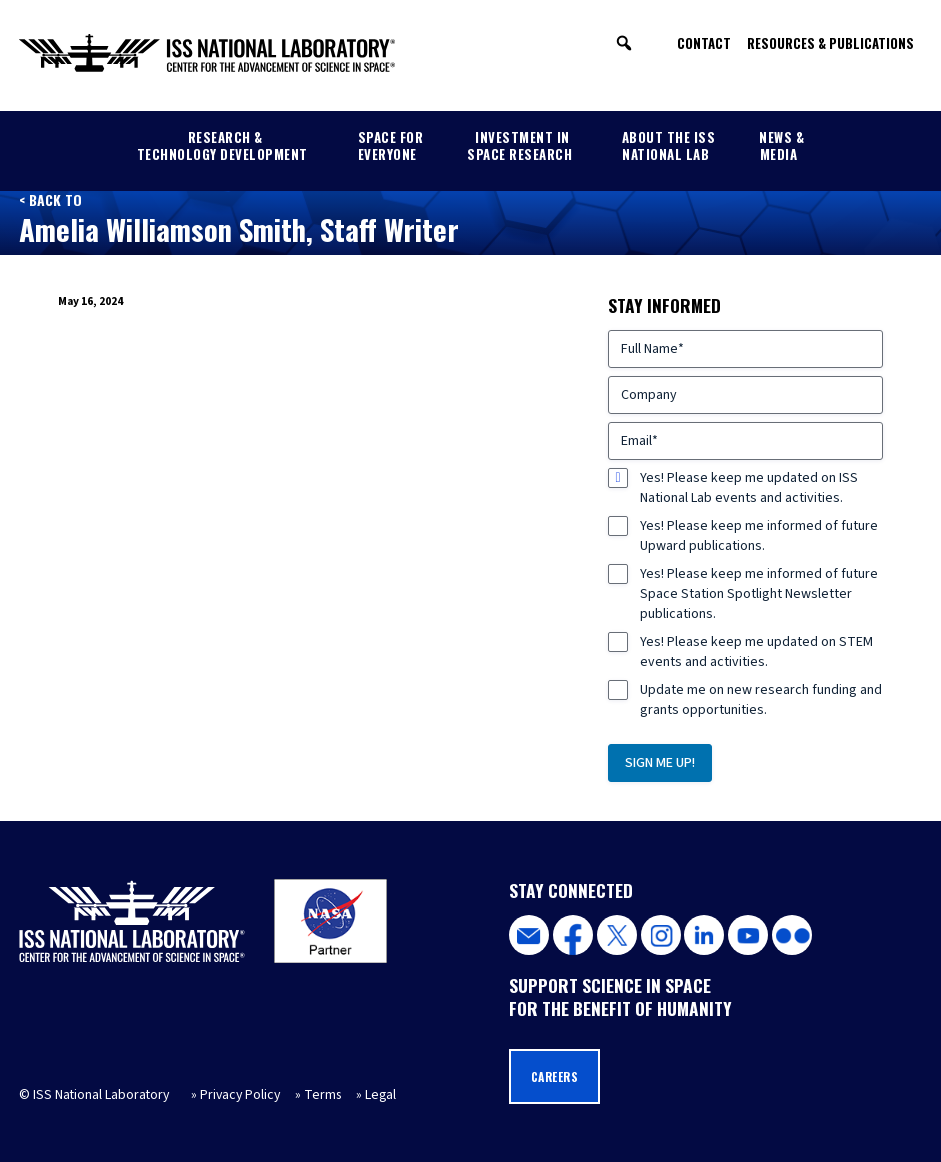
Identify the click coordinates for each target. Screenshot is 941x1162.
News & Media (781, 145)
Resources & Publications (830, 43)
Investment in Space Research (519, 145)
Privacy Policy (240, 1095)
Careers (555, 1076)
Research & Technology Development (222, 145)
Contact (704, 43)
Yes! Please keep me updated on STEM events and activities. (756, 652)
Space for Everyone (391, 145)
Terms (322, 1095)
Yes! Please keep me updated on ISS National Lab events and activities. (749, 488)
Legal (380, 1095)
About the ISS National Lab (669, 145)
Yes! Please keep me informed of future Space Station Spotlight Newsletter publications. (759, 594)
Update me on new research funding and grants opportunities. (761, 700)
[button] (624, 43)
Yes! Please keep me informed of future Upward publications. (759, 536)
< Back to (50, 199)
